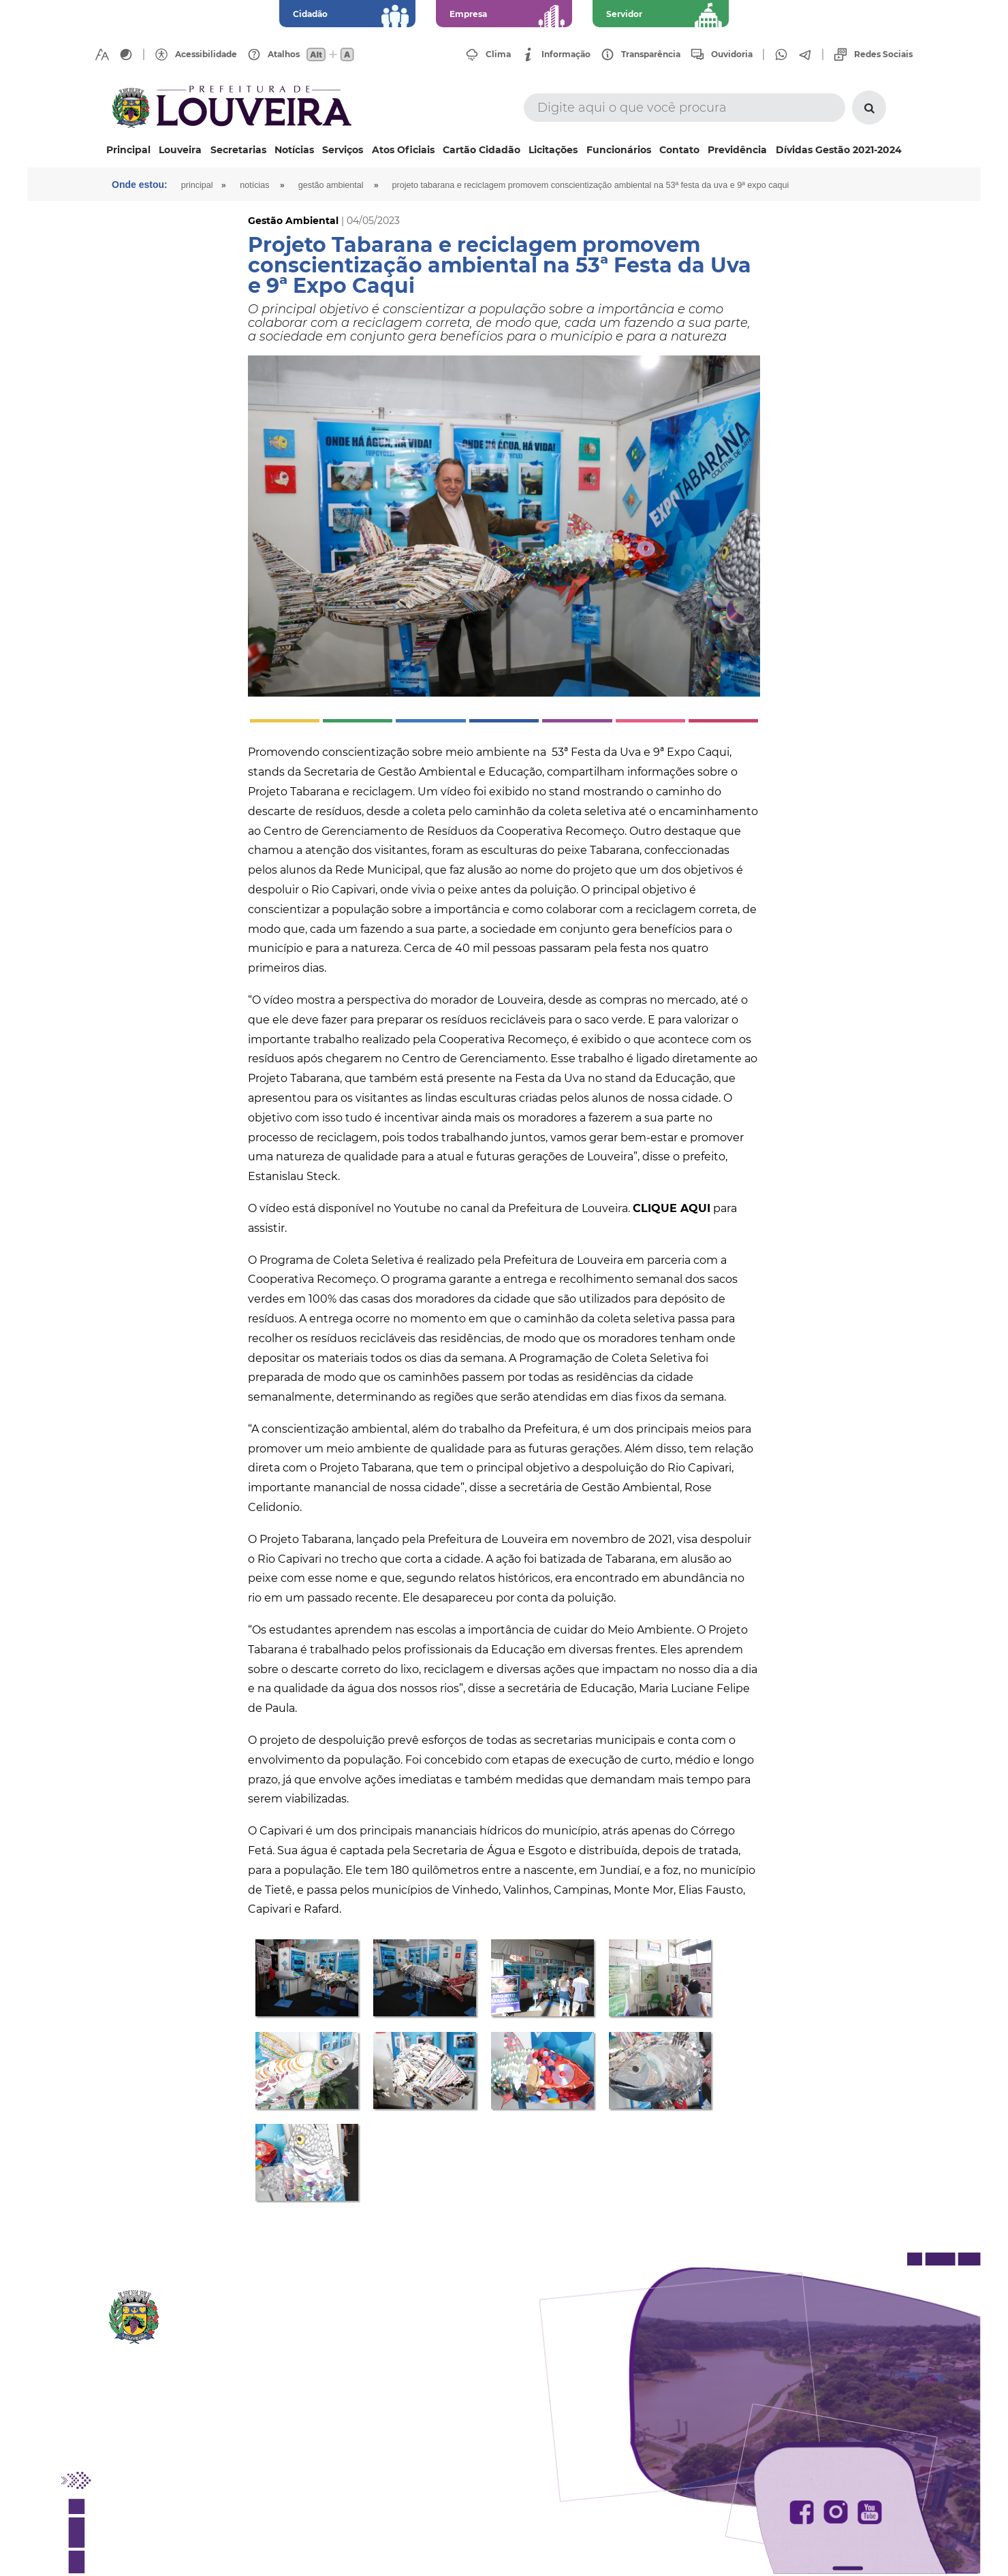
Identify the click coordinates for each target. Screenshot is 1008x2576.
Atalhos (284, 54)
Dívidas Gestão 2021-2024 (839, 150)
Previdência (737, 150)
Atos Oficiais (403, 150)
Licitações (553, 150)
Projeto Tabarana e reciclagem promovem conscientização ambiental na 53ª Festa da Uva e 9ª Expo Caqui (590, 185)
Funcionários (618, 150)
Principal (128, 150)
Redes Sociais (883, 54)
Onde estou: (140, 184)
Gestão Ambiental (331, 185)
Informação (565, 54)
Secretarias (238, 150)
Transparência (650, 54)
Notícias (294, 150)
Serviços (342, 150)
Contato (679, 150)
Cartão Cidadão (481, 150)
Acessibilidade (206, 54)
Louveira (180, 150)
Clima (498, 54)
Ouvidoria (732, 54)
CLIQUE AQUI (671, 1208)
